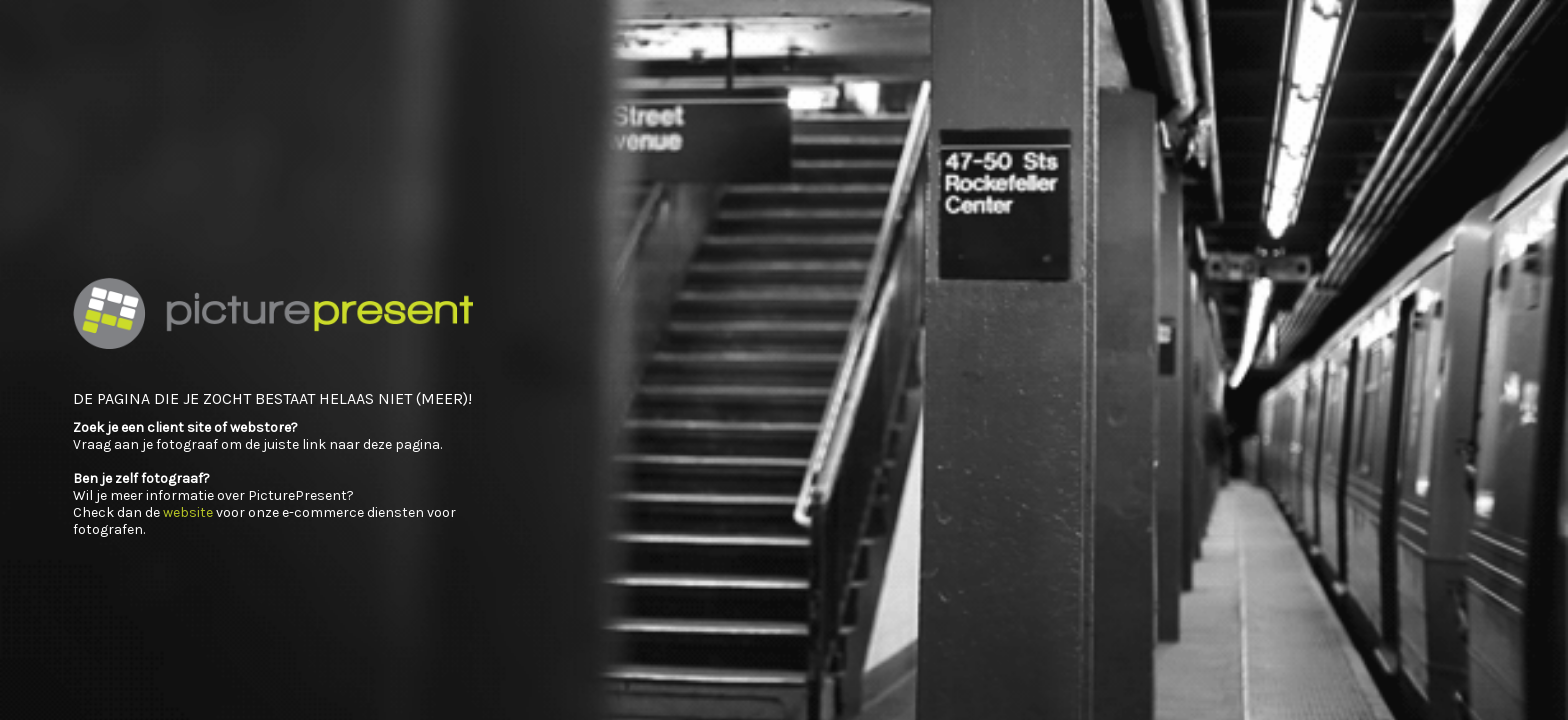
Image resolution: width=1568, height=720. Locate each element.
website (188, 512)
